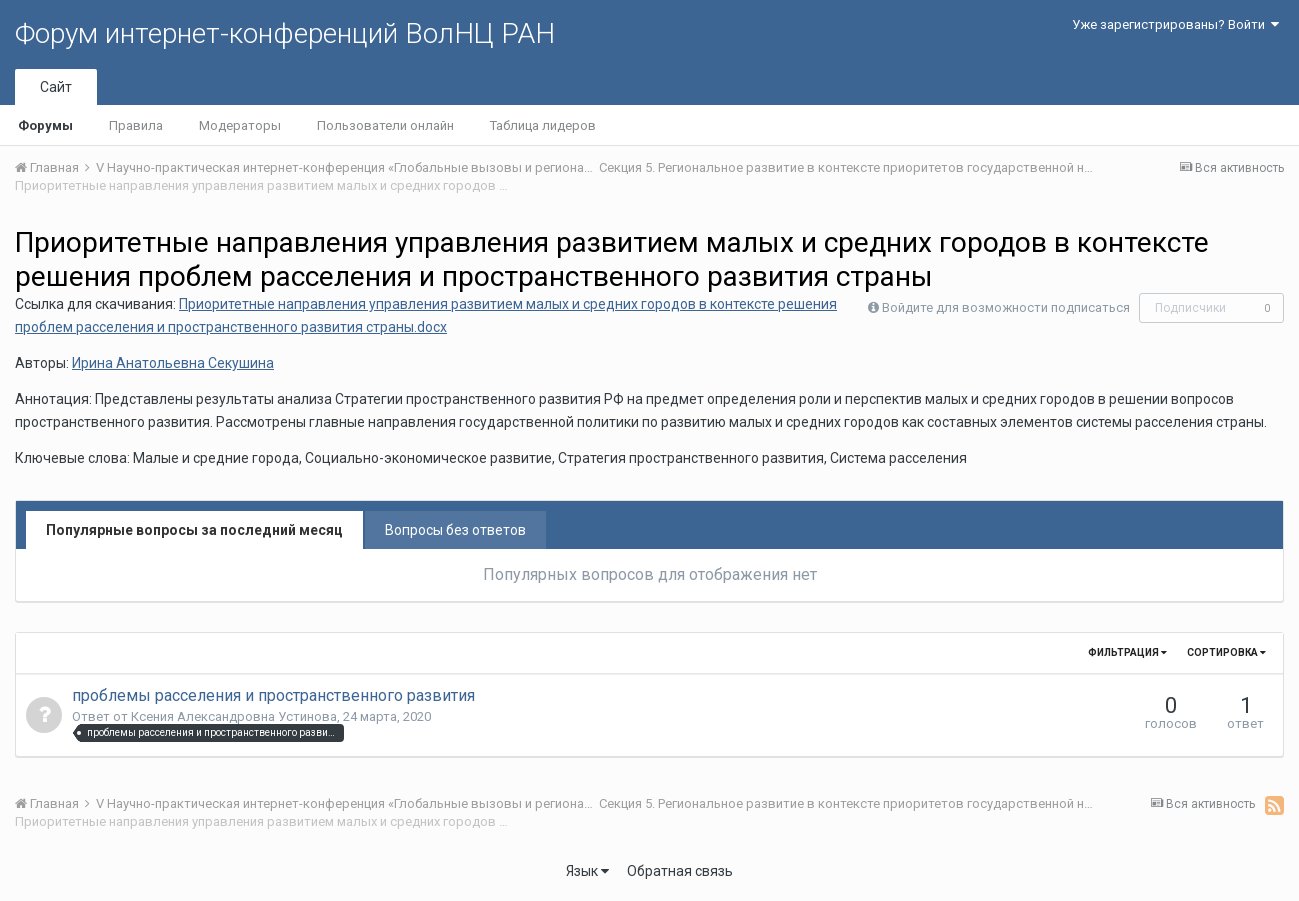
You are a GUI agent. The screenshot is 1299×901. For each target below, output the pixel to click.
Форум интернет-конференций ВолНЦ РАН (285, 33)
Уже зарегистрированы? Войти (1175, 24)
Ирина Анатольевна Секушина (173, 363)
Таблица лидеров (543, 125)
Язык (587, 871)
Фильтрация (1127, 652)
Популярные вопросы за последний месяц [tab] (194, 530)
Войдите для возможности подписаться (1006, 307)
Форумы (45, 125)
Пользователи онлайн (385, 125)
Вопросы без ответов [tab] (455, 530)
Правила (136, 125)
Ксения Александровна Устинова (234, 716)
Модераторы (240, 125)
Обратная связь (680, 871)
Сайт (56, 87)
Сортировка (1226, 652)
